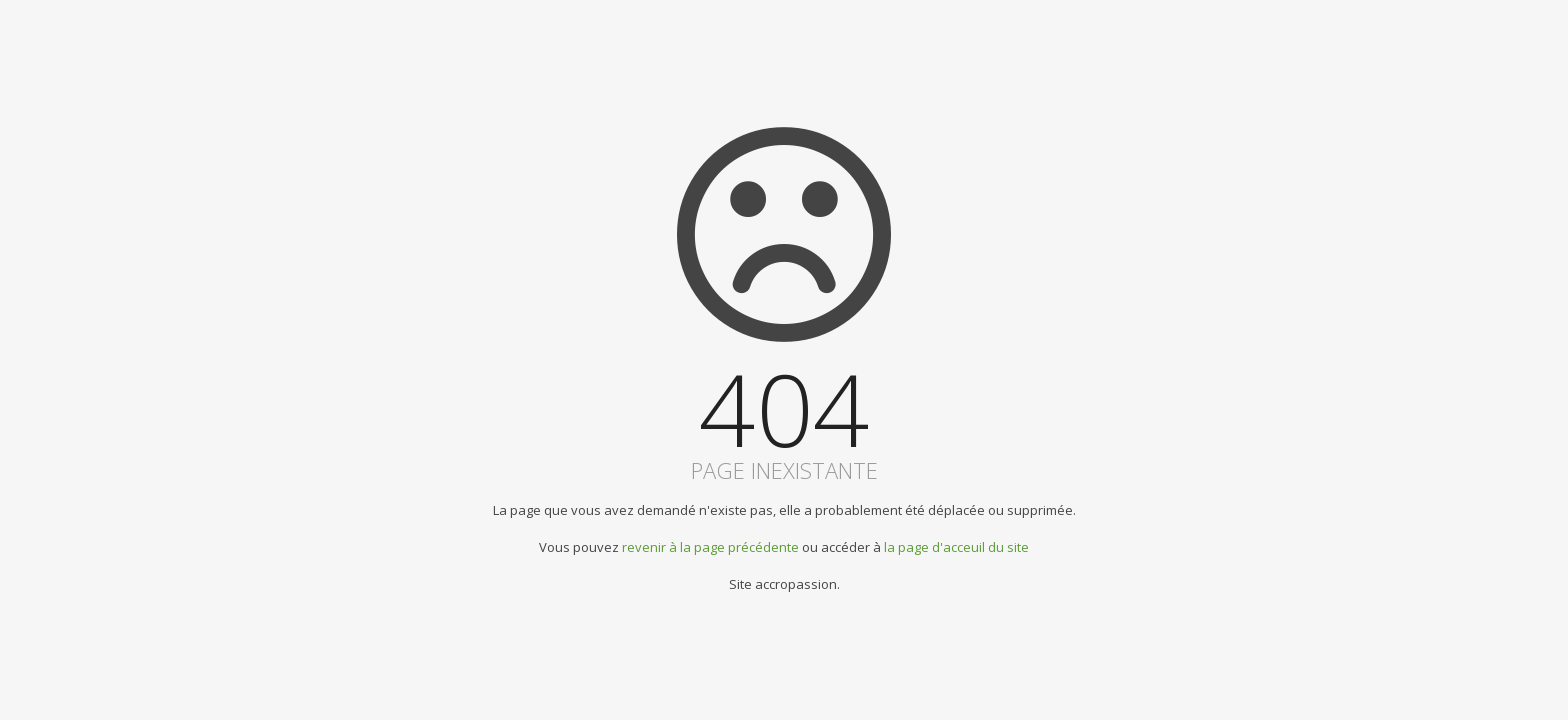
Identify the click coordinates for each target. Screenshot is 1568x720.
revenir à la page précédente (710, 547)
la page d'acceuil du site (956, 547)
